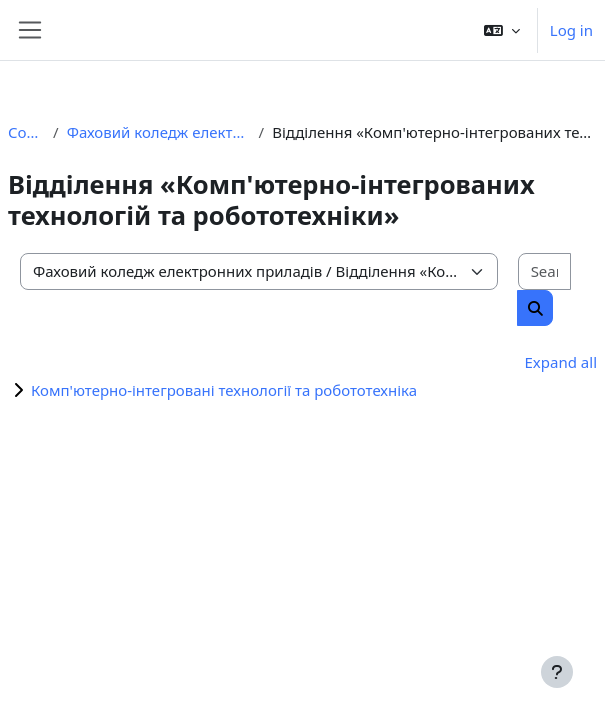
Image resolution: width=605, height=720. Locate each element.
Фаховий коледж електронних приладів (159, 132)
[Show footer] (557, 672)
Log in (571, 30)
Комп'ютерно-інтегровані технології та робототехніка (224, 390)
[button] (502, 30)
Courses (26, 132)
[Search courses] (544, 271)
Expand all (561, 362)
